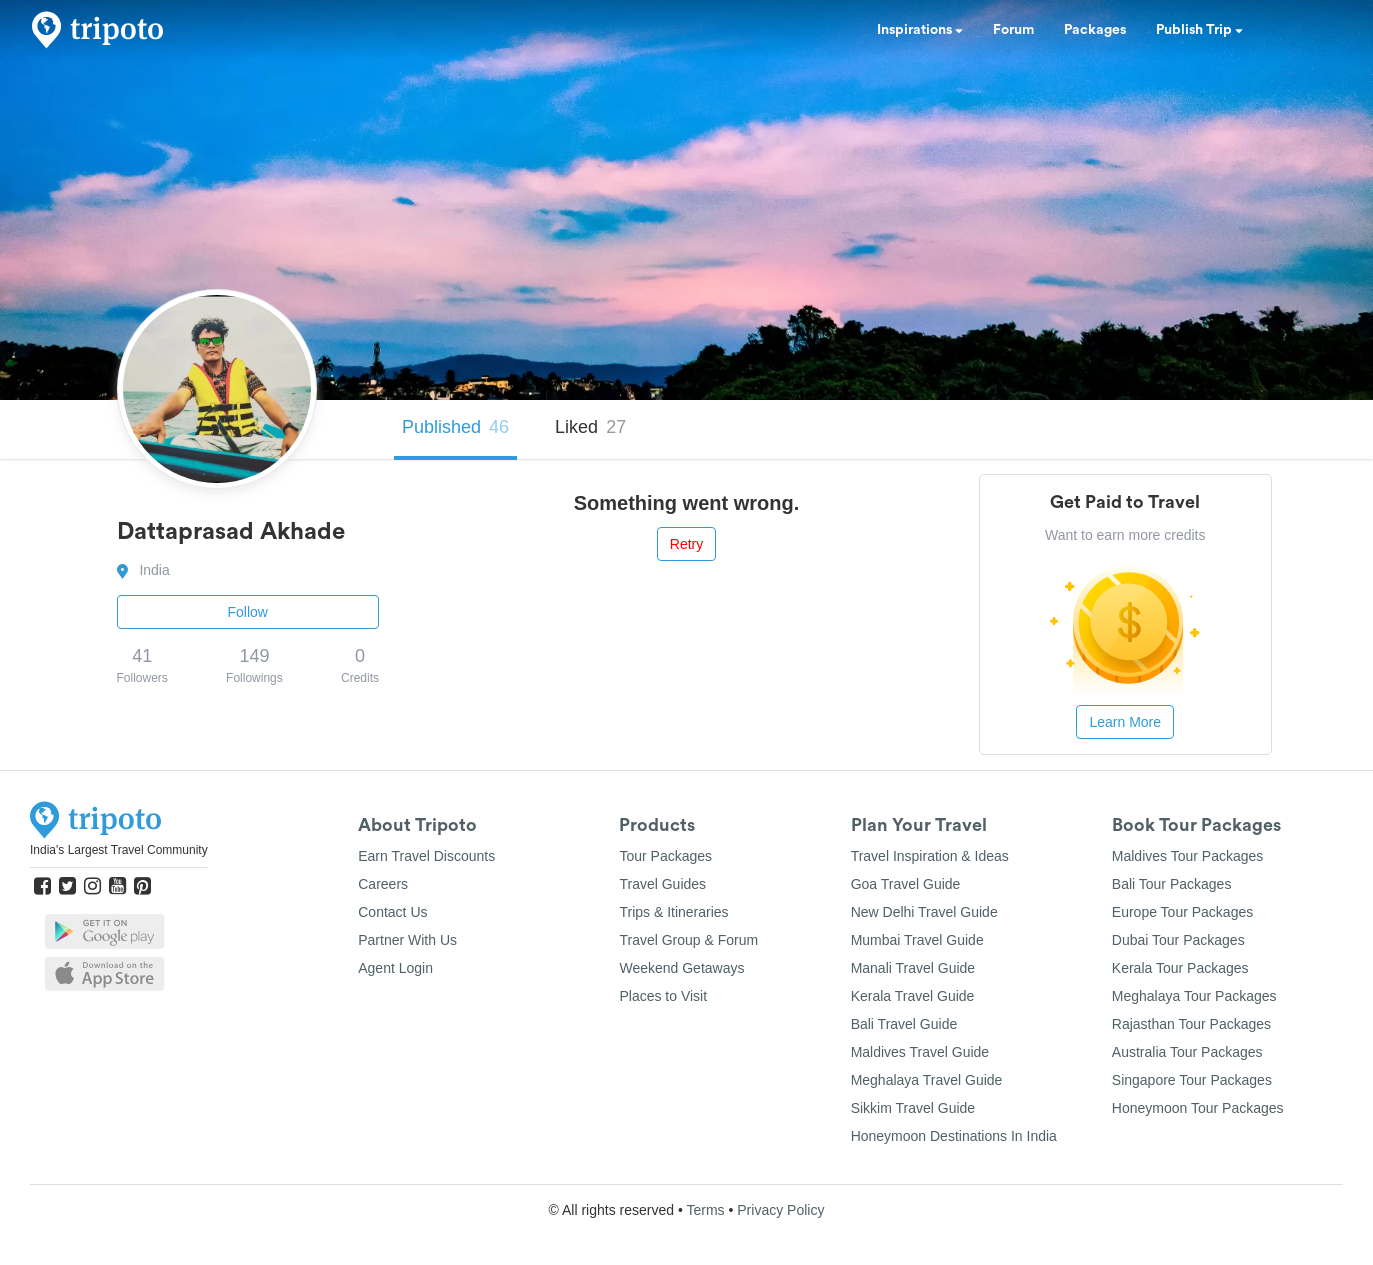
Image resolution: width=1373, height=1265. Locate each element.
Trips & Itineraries (673, 912)
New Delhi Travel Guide (924, 912)
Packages (1095, 30)
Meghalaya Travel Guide (927, 1080)
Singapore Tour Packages (1192, 1080)
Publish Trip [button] (1199, 30)
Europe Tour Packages (1182, 912)
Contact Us (392, 912)
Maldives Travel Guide (920, 1052)
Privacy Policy (780, 1210)
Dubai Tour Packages (1178, 940)
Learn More (1125, 722)
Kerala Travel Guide (913, 996)
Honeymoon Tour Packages (1198, 1108)
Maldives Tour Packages (1187, 856)
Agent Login (395, 968)
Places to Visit (663, 996)
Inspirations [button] (920, 30)
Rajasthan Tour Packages (1191, 1024)
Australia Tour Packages (1187, 1052)
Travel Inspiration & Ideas (930, 856)
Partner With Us (407, 940)
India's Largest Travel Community (119, 850)
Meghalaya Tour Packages (1194, 996)
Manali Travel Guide (913, 968)
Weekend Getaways (681, 968)
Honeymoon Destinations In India (954, 1136)
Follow (248, 612)
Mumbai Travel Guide (917, 940)
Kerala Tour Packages (1180, 968)
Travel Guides (662, 884)
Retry (686, 544)
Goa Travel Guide (906, 884)
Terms (705, 1210)
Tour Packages (665, 856)
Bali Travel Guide (904, 1024)
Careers (383, 884)
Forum (1013, 30)
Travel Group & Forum (688, 940)
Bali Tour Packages (1172, 884)
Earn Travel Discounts (426, 856)
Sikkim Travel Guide (913, 1108)
